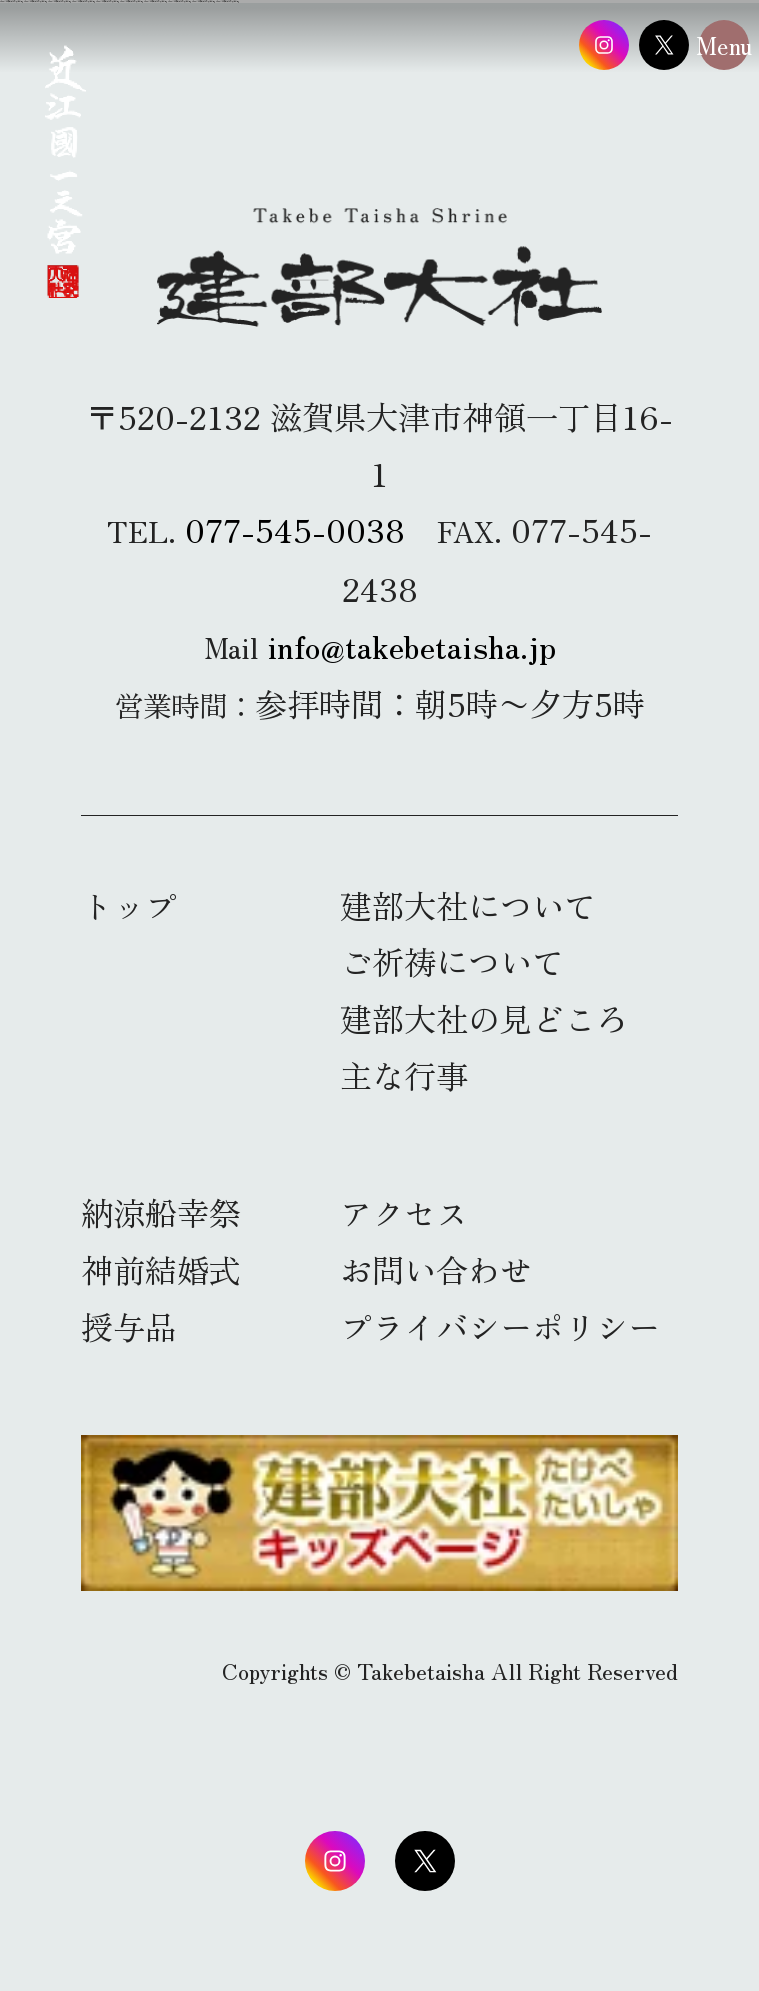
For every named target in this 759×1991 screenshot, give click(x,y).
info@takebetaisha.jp (411, 644)
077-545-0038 (295, 528)
